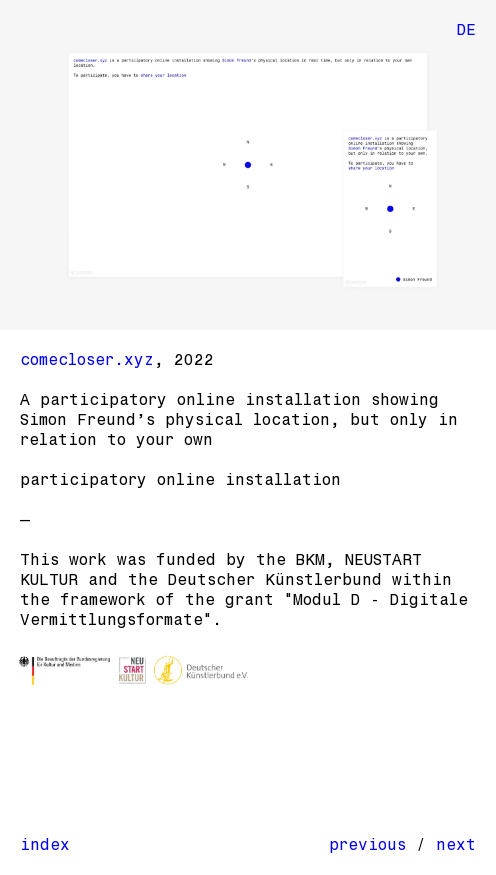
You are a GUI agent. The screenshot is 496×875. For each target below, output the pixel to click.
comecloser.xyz (87, 359)
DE (466, 29)
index (45, 844)
